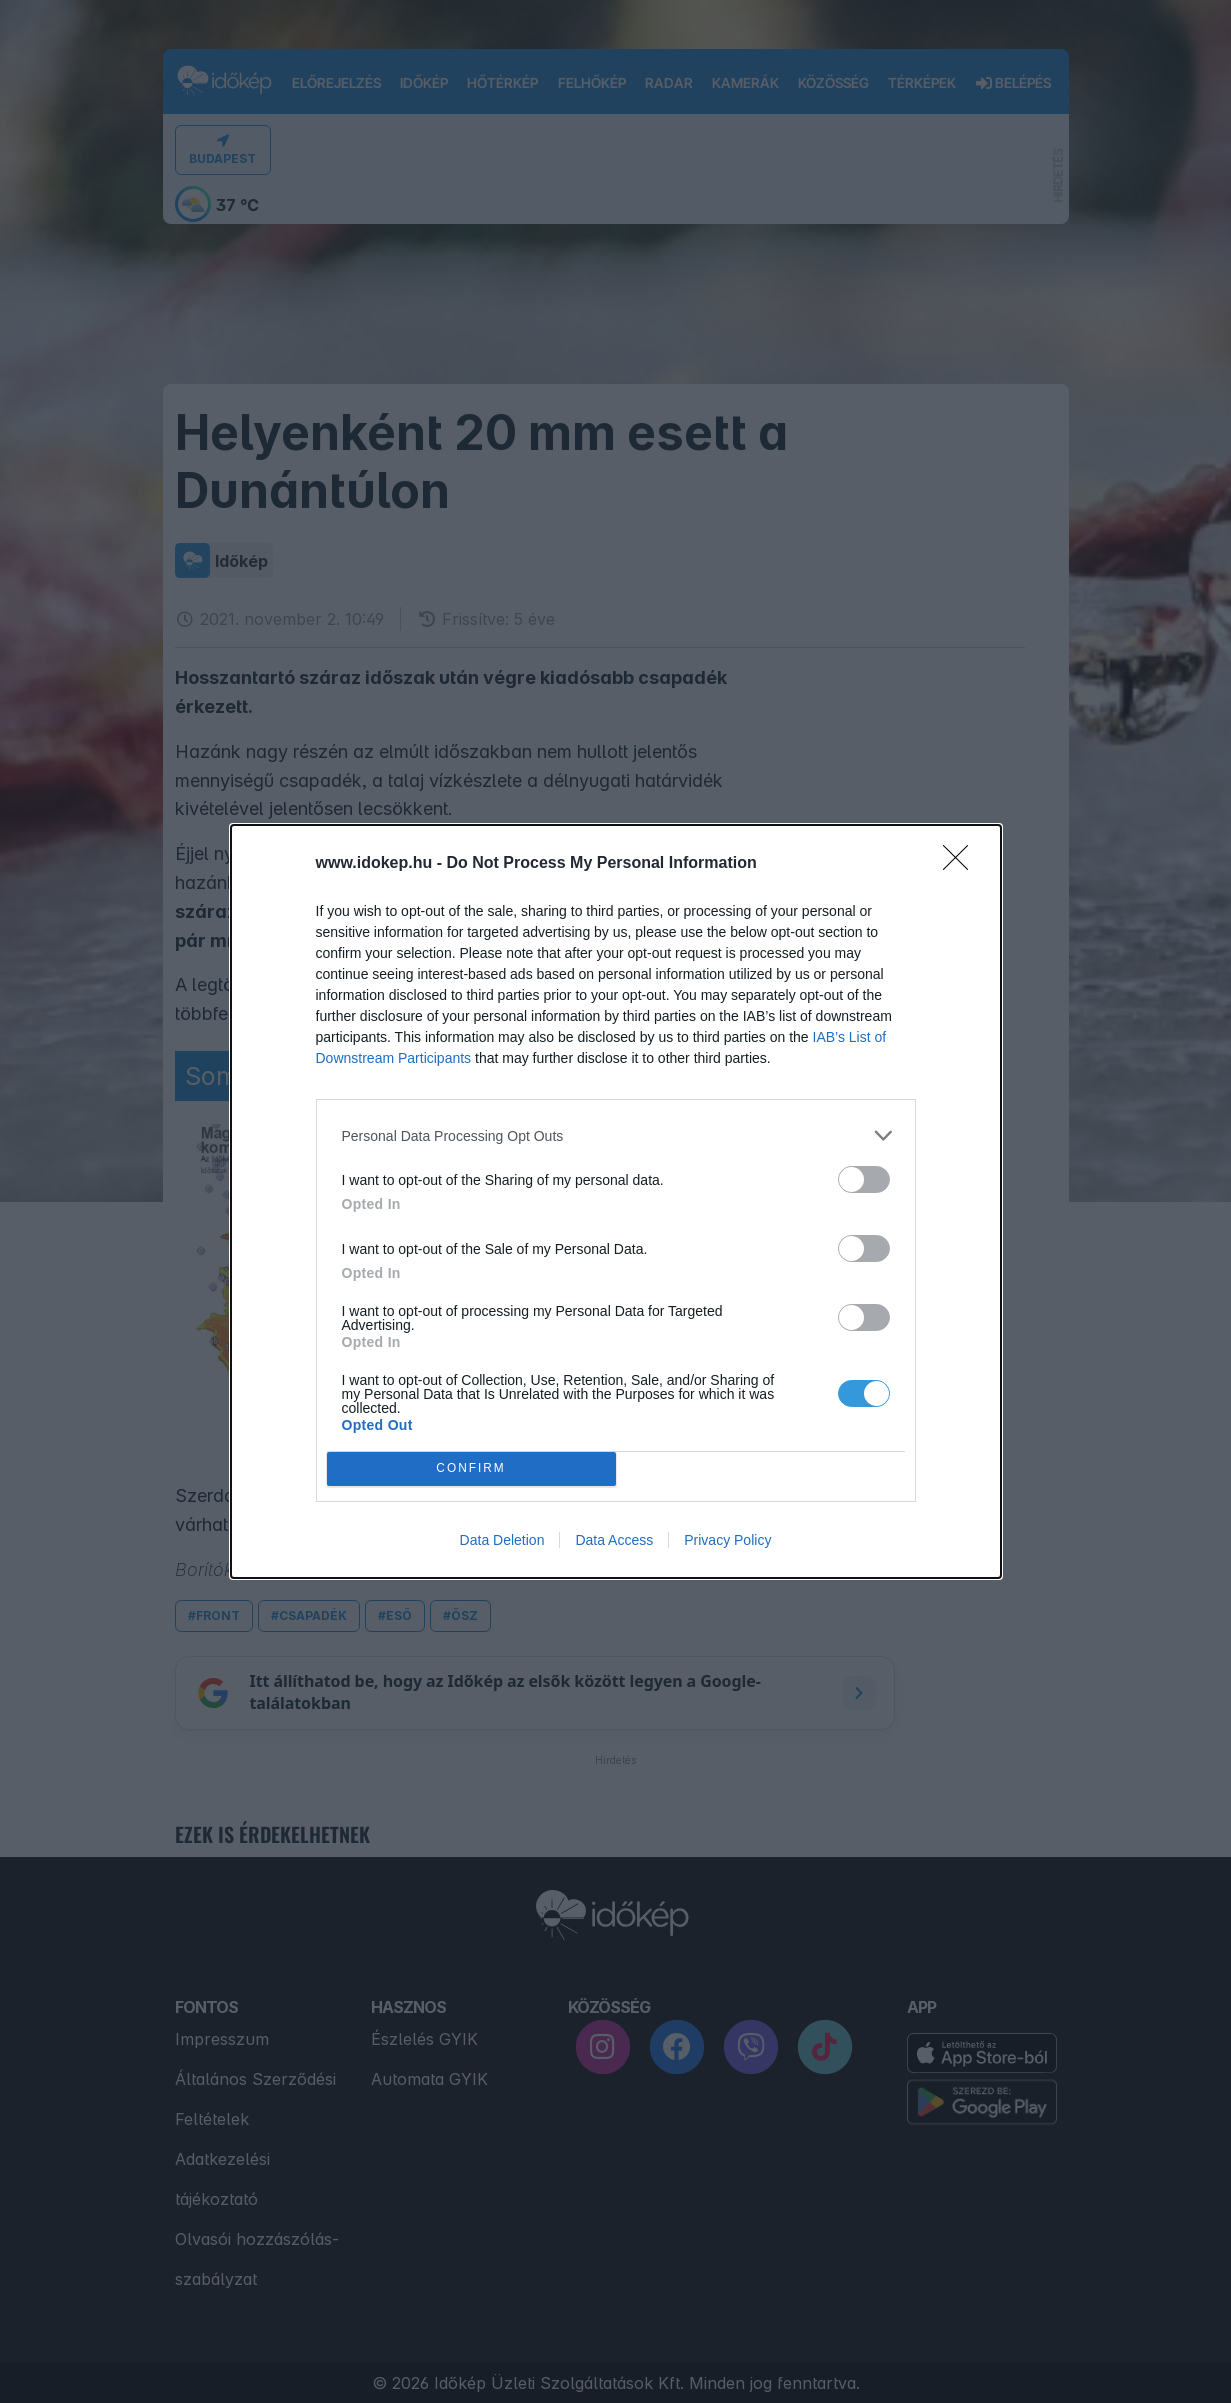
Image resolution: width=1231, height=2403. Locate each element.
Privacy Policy (727, 1540)
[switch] (864, 1179)
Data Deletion (502, 1540)
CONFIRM (471, 1469)
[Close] (962, 864)
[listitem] (616, 1135)
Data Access (614, 1540)
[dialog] (616, 1201)
